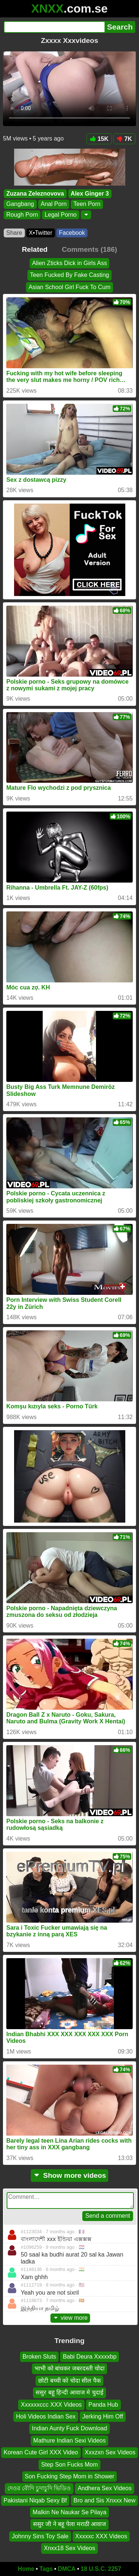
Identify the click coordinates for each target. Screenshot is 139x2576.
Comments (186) (89, 249)
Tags (46, 2569)
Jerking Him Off (102, 2416)
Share (14, 233)
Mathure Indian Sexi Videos (69, 2440)
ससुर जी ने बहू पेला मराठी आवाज (69, 2524)
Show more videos (69, 2175)
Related (34, 249)
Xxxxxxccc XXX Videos (51, 2404)
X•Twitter (40, 233)
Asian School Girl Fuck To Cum (69, 287)
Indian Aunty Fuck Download (69, 2428)
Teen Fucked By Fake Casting (69, 275)
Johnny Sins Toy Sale (40, 2536)
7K (124, 139)
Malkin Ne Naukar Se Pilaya (69, 2512)
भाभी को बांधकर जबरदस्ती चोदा (69, 2368)
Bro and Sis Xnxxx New (104, 2500)
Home (26, 2569)
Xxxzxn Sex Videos (110, 2452)
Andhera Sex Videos (104, 2488)
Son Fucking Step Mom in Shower (70, 2476)
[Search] (54, 27)
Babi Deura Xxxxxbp (89, 2356)
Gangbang (20, 204)
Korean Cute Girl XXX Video (41, 2452)
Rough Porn (22, 214)
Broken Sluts (39, 2356)
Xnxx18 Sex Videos (69, 2548)
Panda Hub (103, 2404)
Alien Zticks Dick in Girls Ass (69, 263)
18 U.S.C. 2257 (101, 2569)
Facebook (72, 233)
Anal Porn (54, 204)
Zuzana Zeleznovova (35, 193)
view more (70, 2318)
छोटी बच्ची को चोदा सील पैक (69, 2380)
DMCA (67, 2569)
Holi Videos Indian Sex (46, 2416)
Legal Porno (60, 214)
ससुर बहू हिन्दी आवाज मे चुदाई (69, 2392)
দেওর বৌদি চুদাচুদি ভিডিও (39, 2488)
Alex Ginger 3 (90, 193)
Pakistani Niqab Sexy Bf (35, 2500)
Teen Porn (86, 204)
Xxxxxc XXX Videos (101, 2536)
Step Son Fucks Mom (69, 2464)
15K (99, 139)
